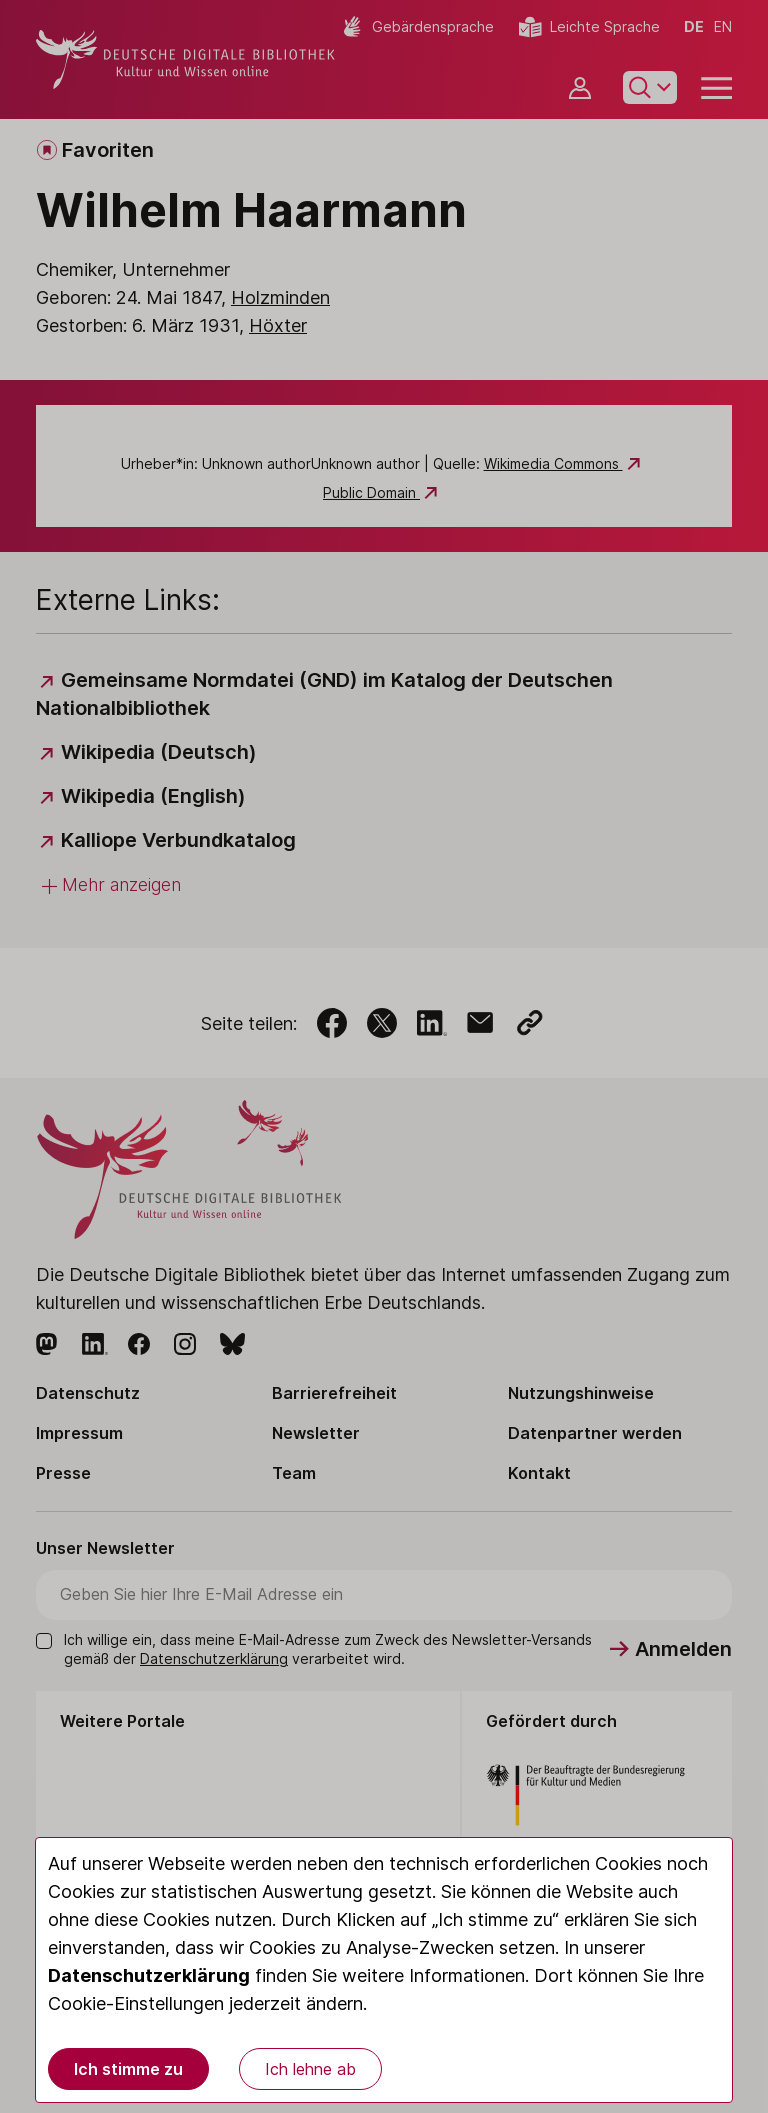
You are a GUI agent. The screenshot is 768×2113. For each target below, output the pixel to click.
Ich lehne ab (310, 2069)
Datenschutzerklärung (149, 1975)
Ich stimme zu (128, 2069)
